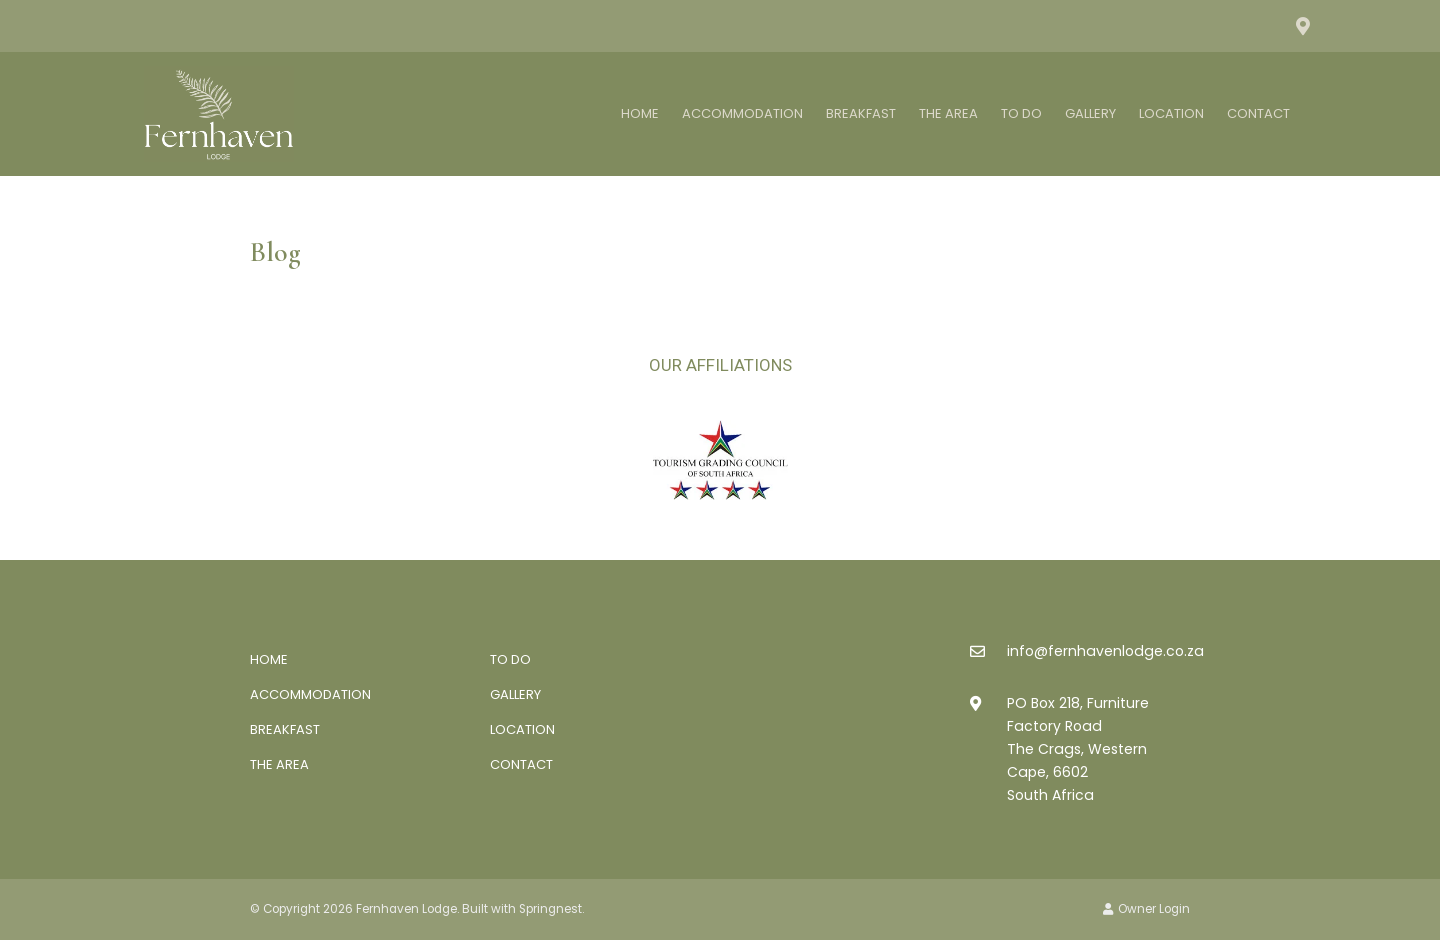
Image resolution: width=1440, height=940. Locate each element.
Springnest (550, 909)
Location (1171, 113)
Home (640, 113)
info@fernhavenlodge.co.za (1105, 651)
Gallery (1090, 113)
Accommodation (742, 113)
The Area (948, 113)
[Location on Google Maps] (1302, 25)
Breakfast (861, 113)
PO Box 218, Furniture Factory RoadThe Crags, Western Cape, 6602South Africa (1078, 749)
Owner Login (1146, 909)
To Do (1021, 113)
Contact (1258, 113)
